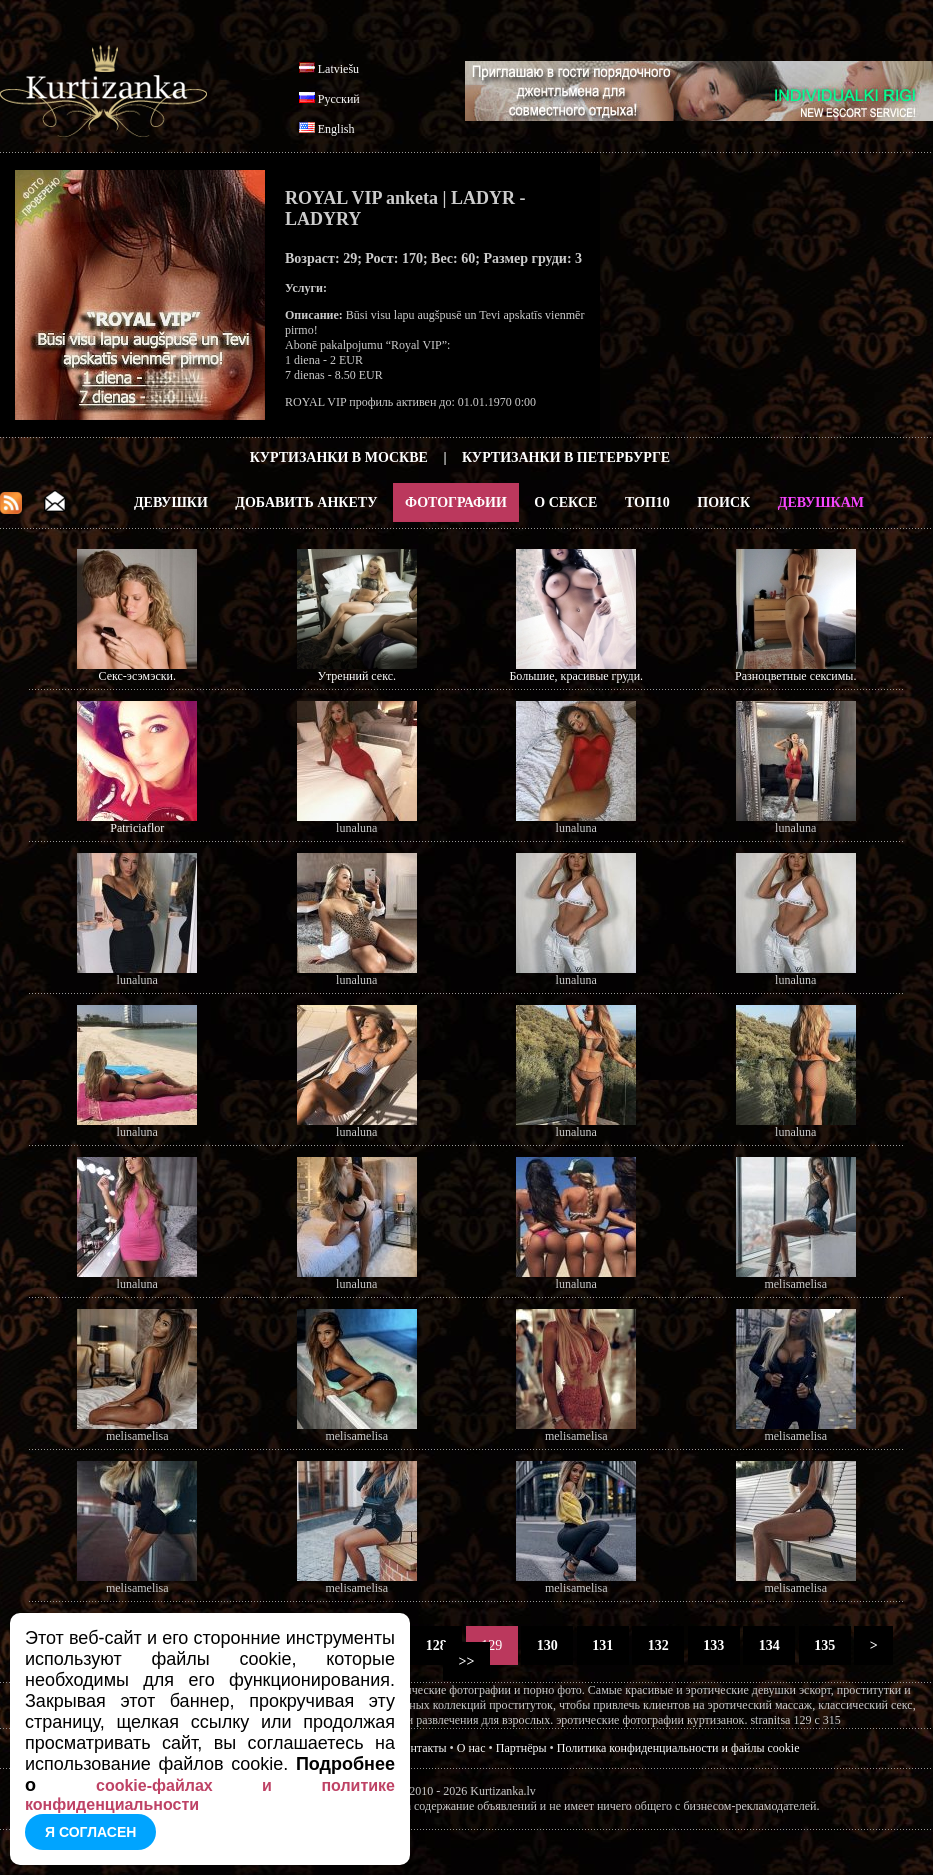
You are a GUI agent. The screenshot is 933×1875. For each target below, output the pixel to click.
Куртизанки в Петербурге (566, 457)
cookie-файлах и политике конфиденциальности (210, 1795)
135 (825, 1645)
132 (658, 1645)
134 (769, 1645)
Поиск (723, 502)
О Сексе (565, 502)
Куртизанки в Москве (339, 457)
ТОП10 (647, 502)
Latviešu (338, 69)
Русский (339, 99)
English (336, 129)
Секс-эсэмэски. (137, 676)
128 (436, 1645)
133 (714, 1645)
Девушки (171, 502)
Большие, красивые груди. (576, 676)
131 (603, 1645)
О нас (471, 1748)
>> (466, 1661)
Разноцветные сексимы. (795, 676)
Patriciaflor (137, 828)
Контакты (422, 1748)
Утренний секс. (356, 676)
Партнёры (521, 1748)
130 (547, 1645)
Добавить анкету (306, 502)
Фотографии (456, 502)
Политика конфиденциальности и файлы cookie (678, 1748)
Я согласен (90, 1832)
